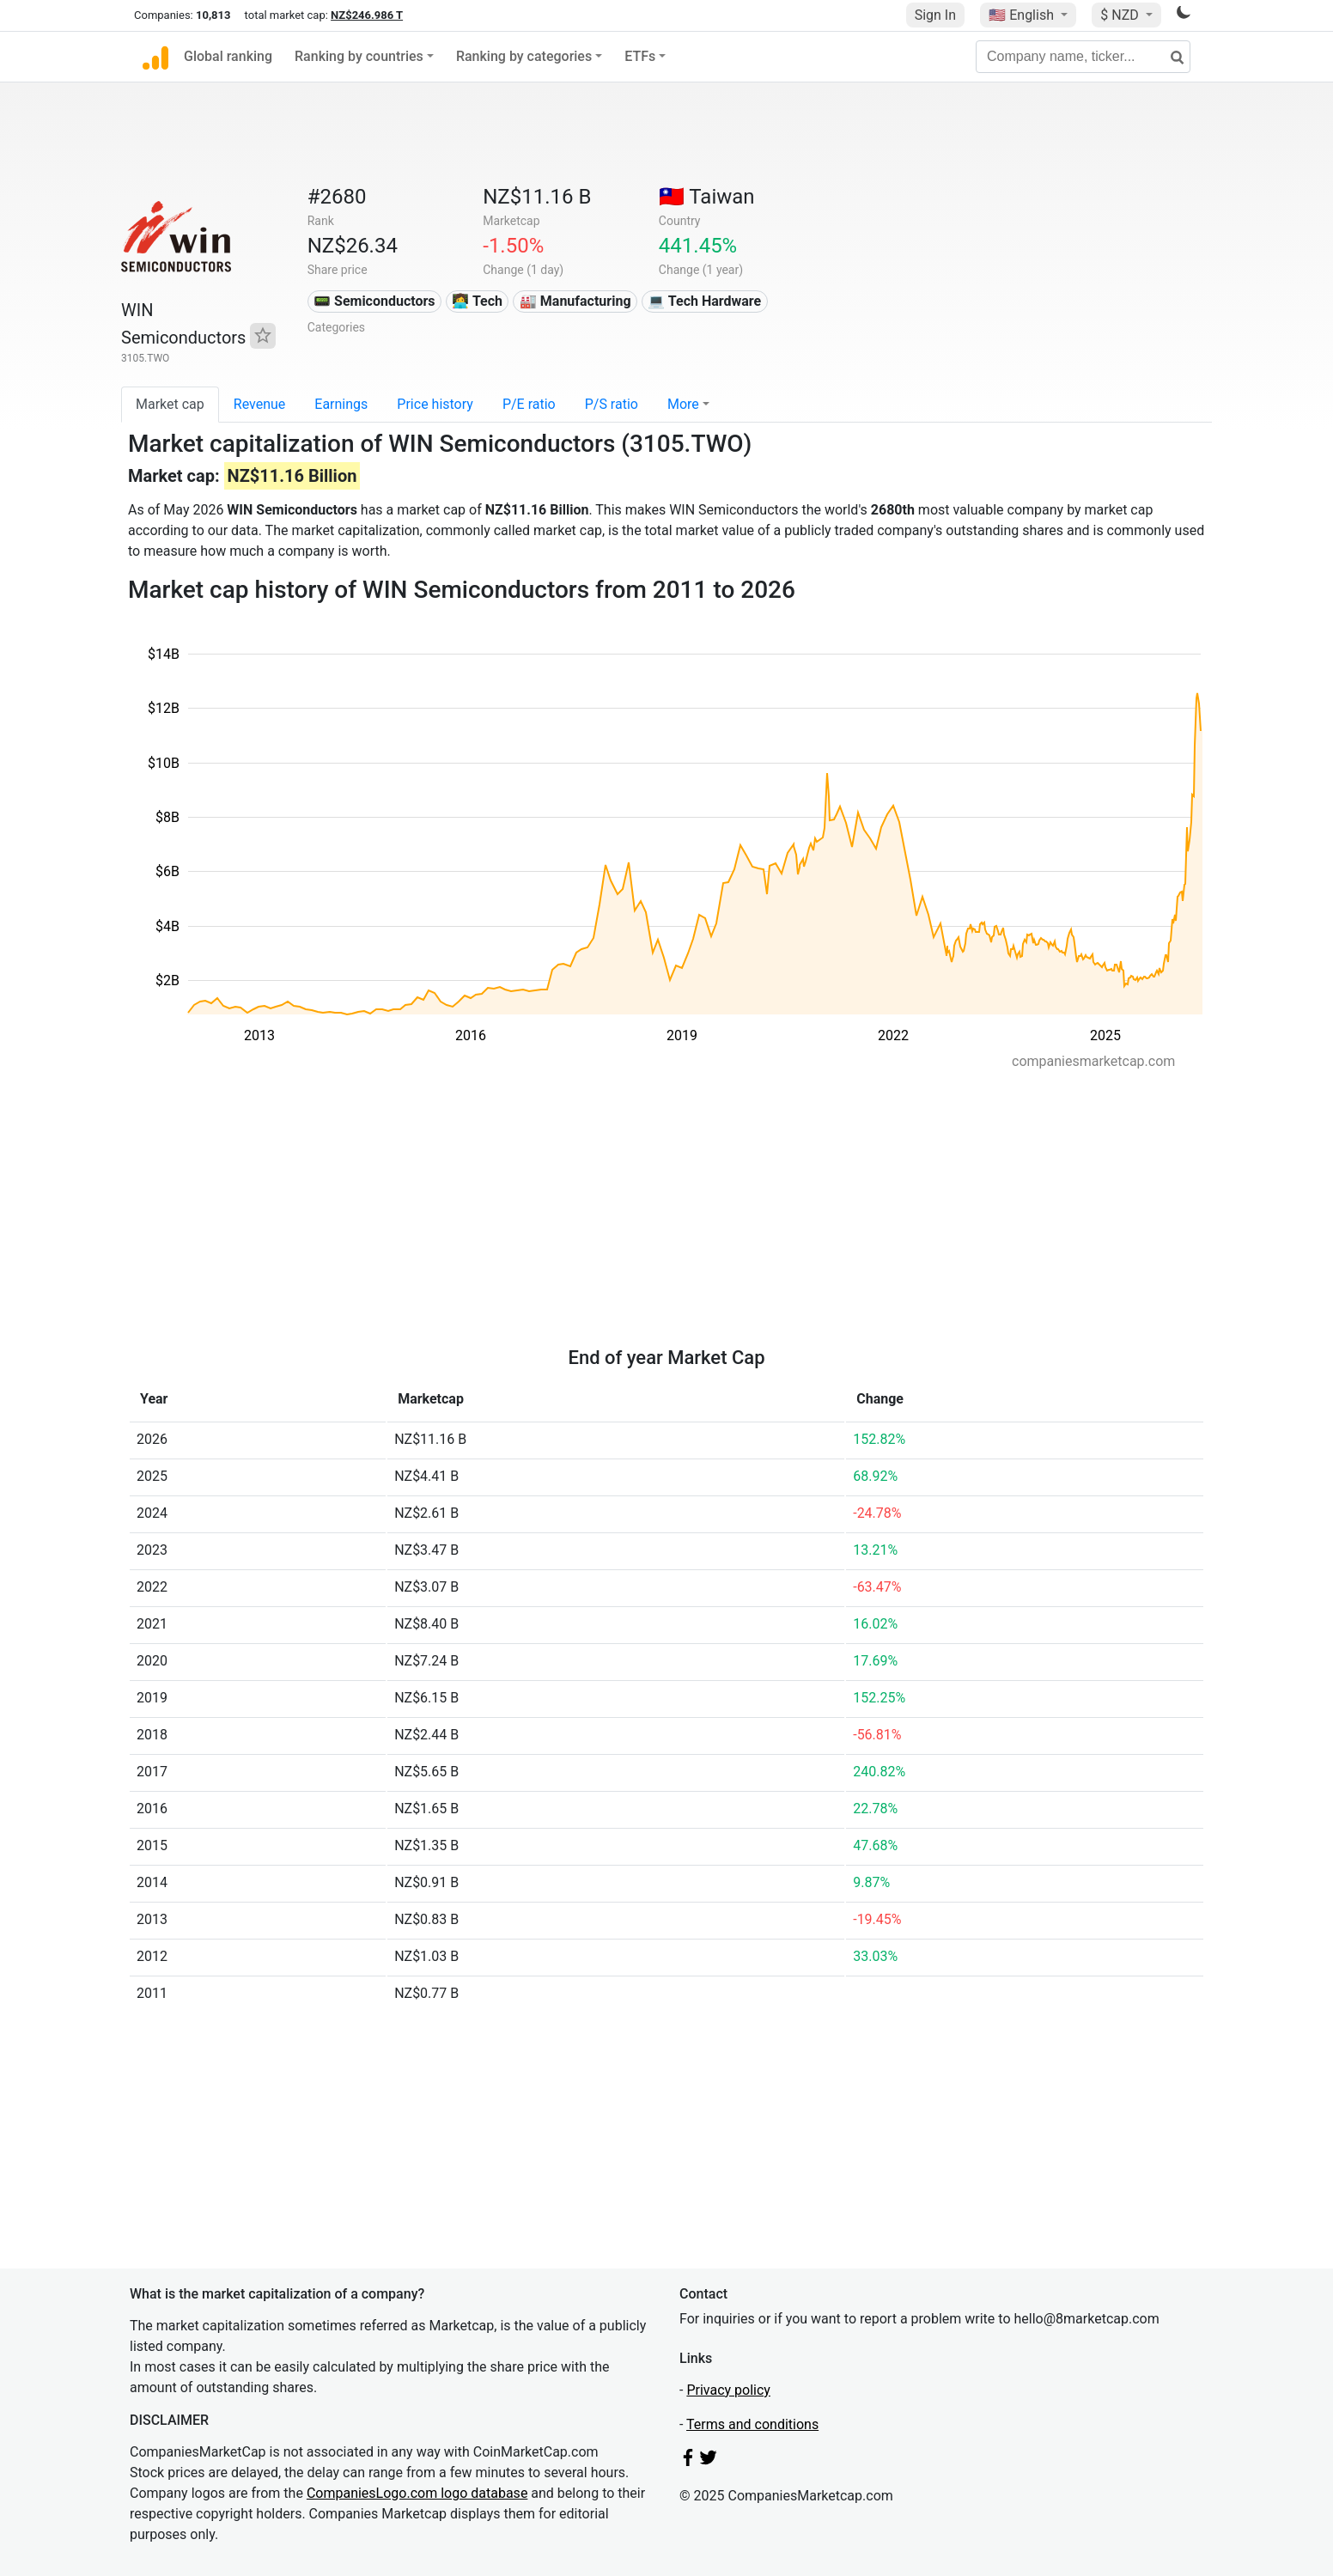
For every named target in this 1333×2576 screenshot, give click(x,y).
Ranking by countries (359, 56)
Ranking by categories (524, 56)
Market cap (170, 404)
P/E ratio (529, 404)
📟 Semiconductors (374, 301)
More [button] (683, 404)
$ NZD (1120, 15)
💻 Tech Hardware (704, 301)
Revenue (260, 404)
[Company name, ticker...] (1083, 56)
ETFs (639, 56)
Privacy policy (728, 2390)
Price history (435, 404)
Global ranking (228, 56)
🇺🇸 (1023, 15)
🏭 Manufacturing (575, 301)
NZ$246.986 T (367, 15)
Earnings (341, 404)
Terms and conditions (752, 2424)
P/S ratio (611, 404)
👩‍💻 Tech (477, 301)
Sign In (935, 15)
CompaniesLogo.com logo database (417, 2493)
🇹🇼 (707, 197)
